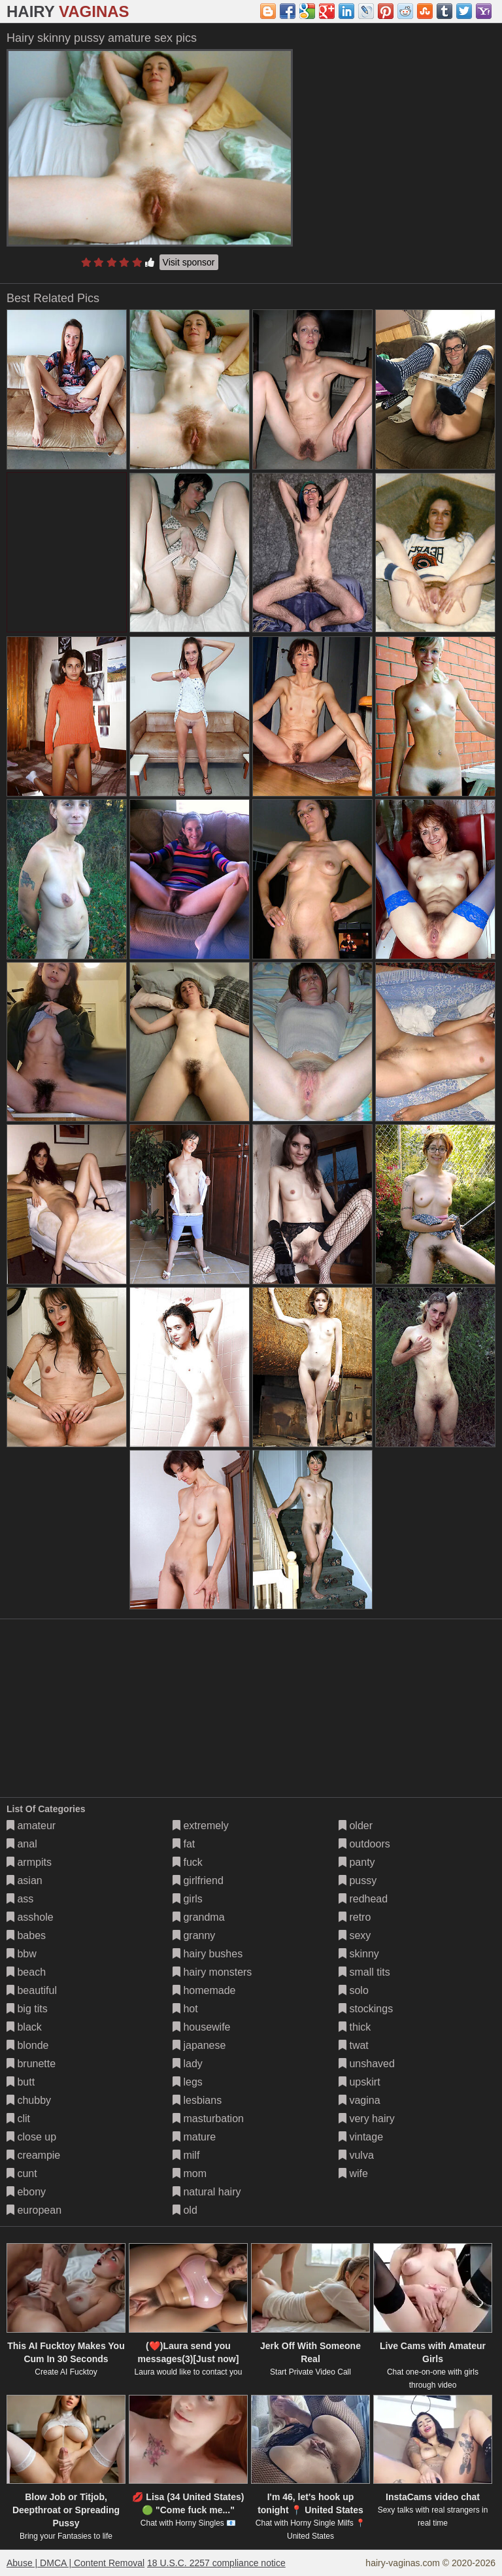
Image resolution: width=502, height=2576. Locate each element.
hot (185, 2008)
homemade (204, 1990)
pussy (357, 1880)
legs (188, 2081)
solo (354, 1990)
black (24, 2027)
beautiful (32, 1990)
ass (20, 1898)
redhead (363, 1898)
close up (31, 2136)
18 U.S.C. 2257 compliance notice (216, 2563)
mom (190, 2173)
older (356, 1825)
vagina (359, 2100)
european (34, 2210)
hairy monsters (212, 1972)
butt (21, 2081)
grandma (199, 1917)
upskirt (359, 2081)
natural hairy (207, 2191)
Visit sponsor (189, 262)
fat (184, 1843)
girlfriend (198, 1880)
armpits (29, 1862)
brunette (31, 2063)
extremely (201, 1825)
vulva (356, 2155)
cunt (22, 2173)
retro (355, 1917)
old (185, 2210)
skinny (359, 1953)
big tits (27, 2008)
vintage (361, 2136)
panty (357, 1862)
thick (355, 2027)
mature (194, 2136)
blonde (28, 2045)
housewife (202, 2027)
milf (186, 2155)
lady (188, 2063)
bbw (22, 1953)
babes (26, 1935)
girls (188, 1898)
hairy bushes (208, 1953)
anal (22, 1843)
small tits (364, 1972)
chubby (29, 2100)
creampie (33, 2155)
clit (18, 2118)
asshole (30, 1917)
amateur (31, 1825)
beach (26, 1972)
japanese (199, 2045)
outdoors (364, 1843)
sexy (355, 1935)
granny (194, 1935)
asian (24, 1880)
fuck (188, 1862)
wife (353, 2173)
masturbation (208, 2118)
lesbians (197, 2100)
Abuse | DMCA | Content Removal (75, 2563)
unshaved (367, 2063)
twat (354, 2045)
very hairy (367, 2118)
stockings (366, 2008)
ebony (26, 2191)
